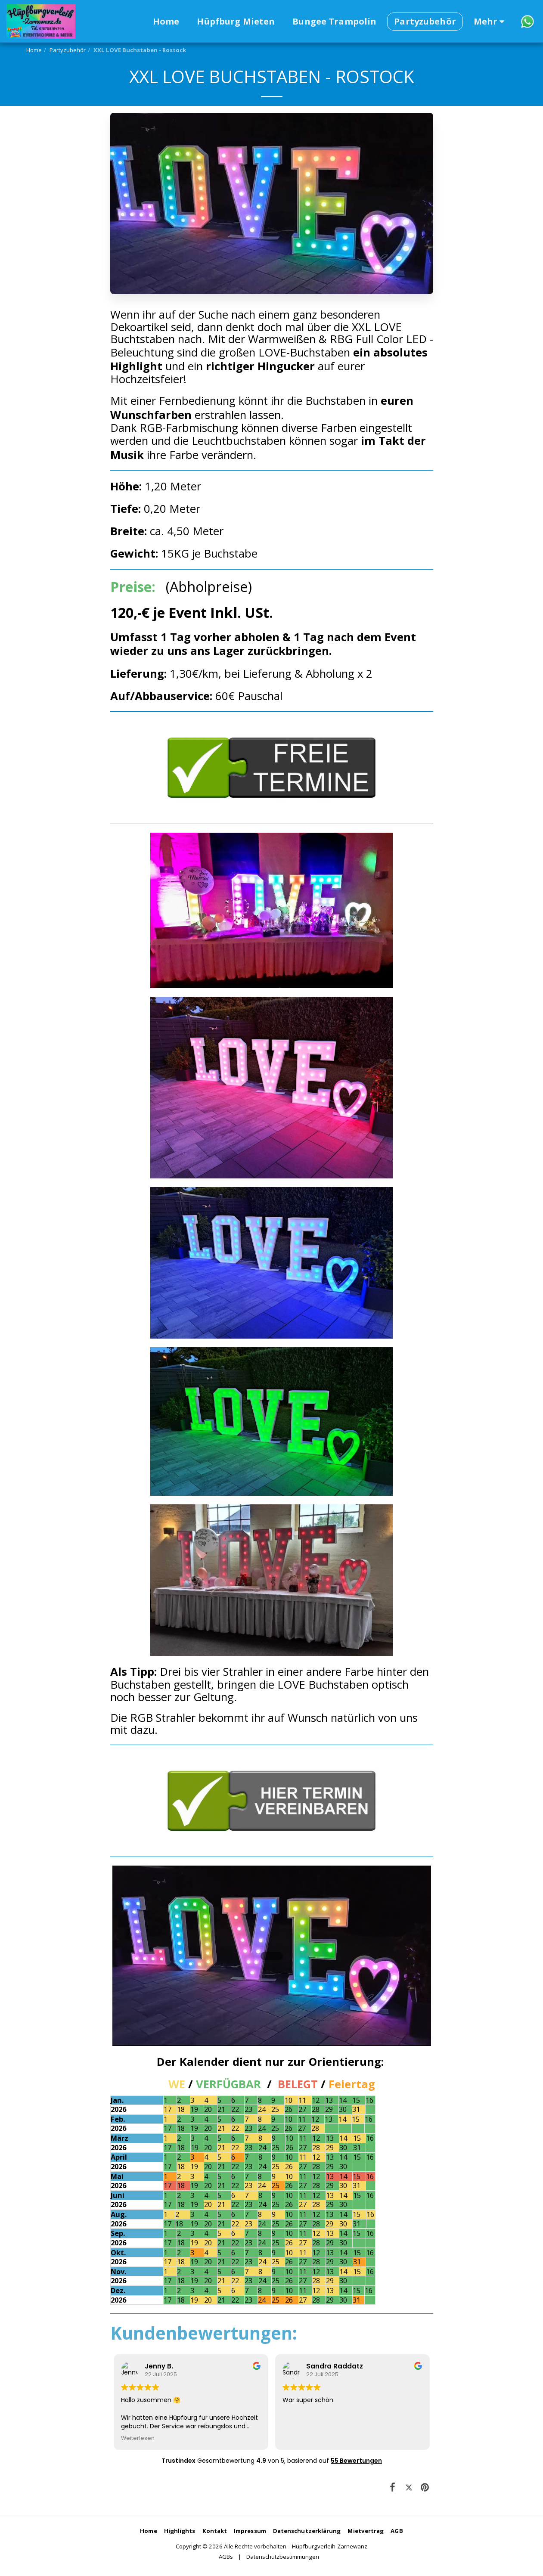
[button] (527, 21)
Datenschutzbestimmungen (282, 2557)
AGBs (226, 2557)
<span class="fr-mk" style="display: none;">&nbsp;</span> (271, 2409)
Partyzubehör (68, 50)
